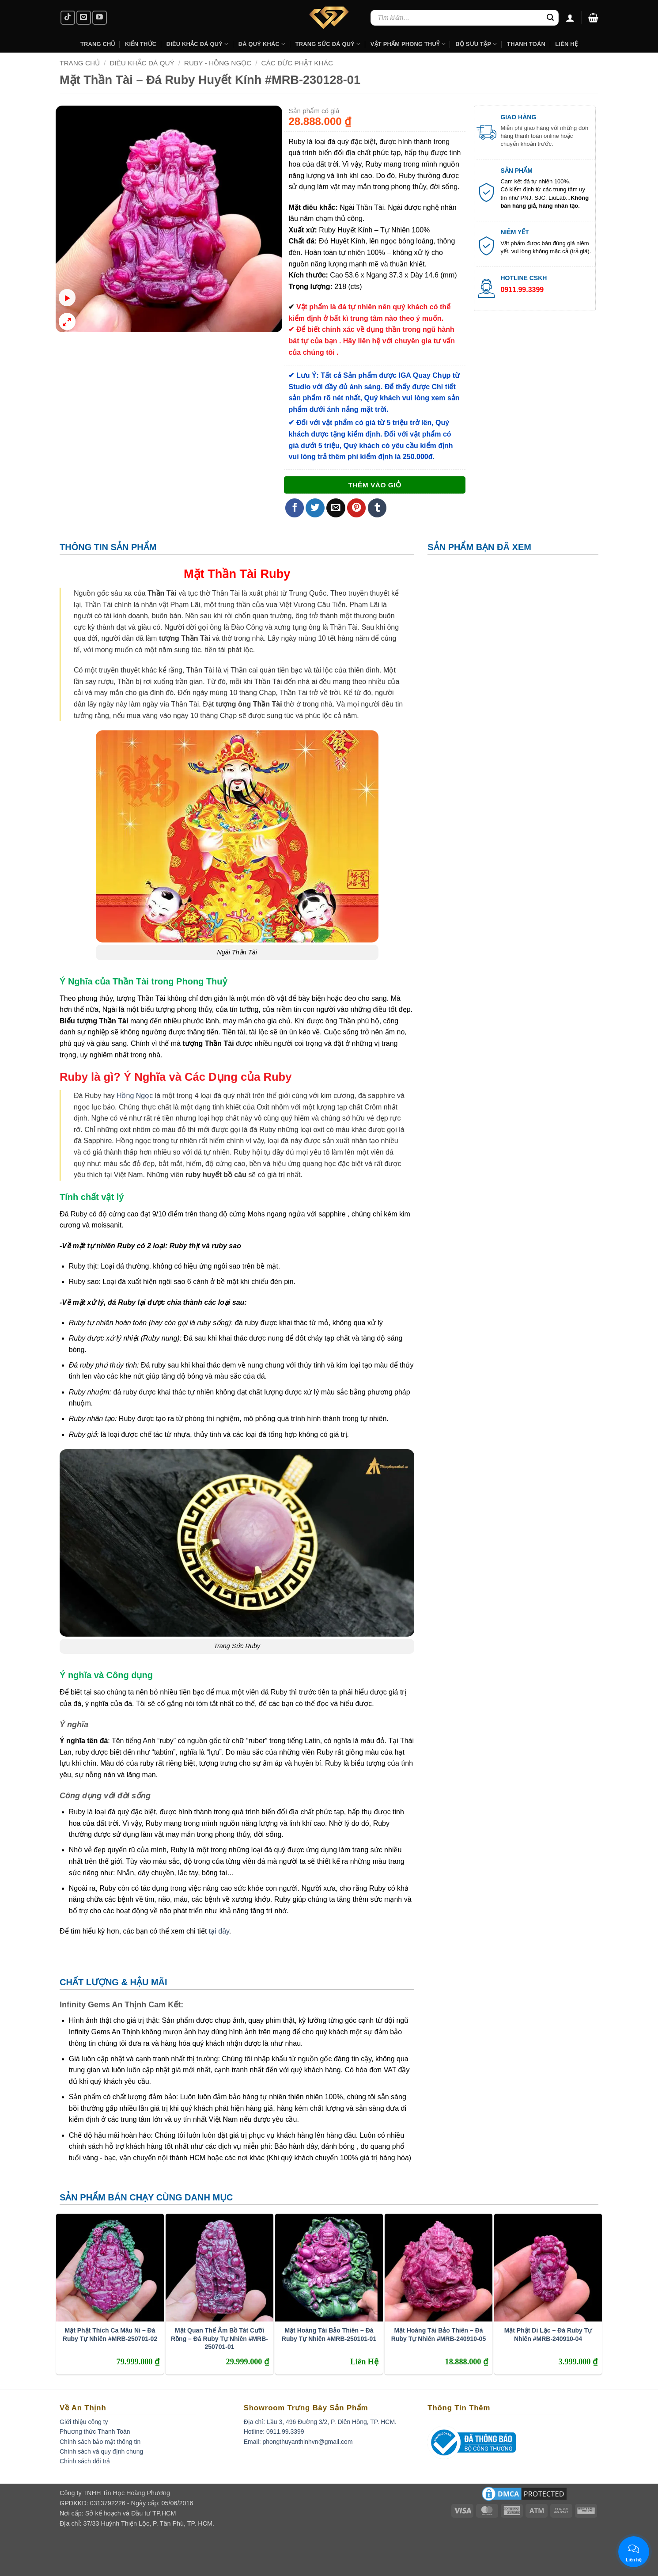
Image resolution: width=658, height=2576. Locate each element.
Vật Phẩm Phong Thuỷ (408, 44)
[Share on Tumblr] (377, 507)
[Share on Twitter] (315, 507)
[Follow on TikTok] (68, 18)
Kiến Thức (140, 44)
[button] (593, 17)
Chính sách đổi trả (85, 2461)
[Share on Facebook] (294, 507)
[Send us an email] (83, 18)
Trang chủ (80, 63)
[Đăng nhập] (570, 17)
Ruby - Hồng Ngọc (218, 63)
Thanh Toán (526, 44)
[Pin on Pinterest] (356, 507)
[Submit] (550, 17)
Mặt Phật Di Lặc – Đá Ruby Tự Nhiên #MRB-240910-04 (548, 2334)
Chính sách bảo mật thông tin (100, 2441)
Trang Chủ (97, 44)
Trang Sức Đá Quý (328, 44)
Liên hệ (566, 44)
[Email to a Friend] (335, 507)
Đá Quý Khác (262, 44)
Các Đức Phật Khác (297, 63)
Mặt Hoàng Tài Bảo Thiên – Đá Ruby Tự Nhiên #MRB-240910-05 (438, 2334)
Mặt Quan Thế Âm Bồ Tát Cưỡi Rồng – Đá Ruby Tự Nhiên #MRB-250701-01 (219, 2338)
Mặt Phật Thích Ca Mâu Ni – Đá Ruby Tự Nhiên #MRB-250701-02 (110, 2334)
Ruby (275, 574)
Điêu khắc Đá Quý (197, 44)
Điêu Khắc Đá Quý (142, 63)
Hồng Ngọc (135, 1095)
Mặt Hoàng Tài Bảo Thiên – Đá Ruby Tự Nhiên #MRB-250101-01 (329, 2334)
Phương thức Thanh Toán (95, 2431)
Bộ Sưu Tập (476, 44)
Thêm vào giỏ (374, 485)
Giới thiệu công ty (84, 2421)
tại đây (219, 1931)
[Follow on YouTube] (99, 18)
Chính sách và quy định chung (101, 2451)
